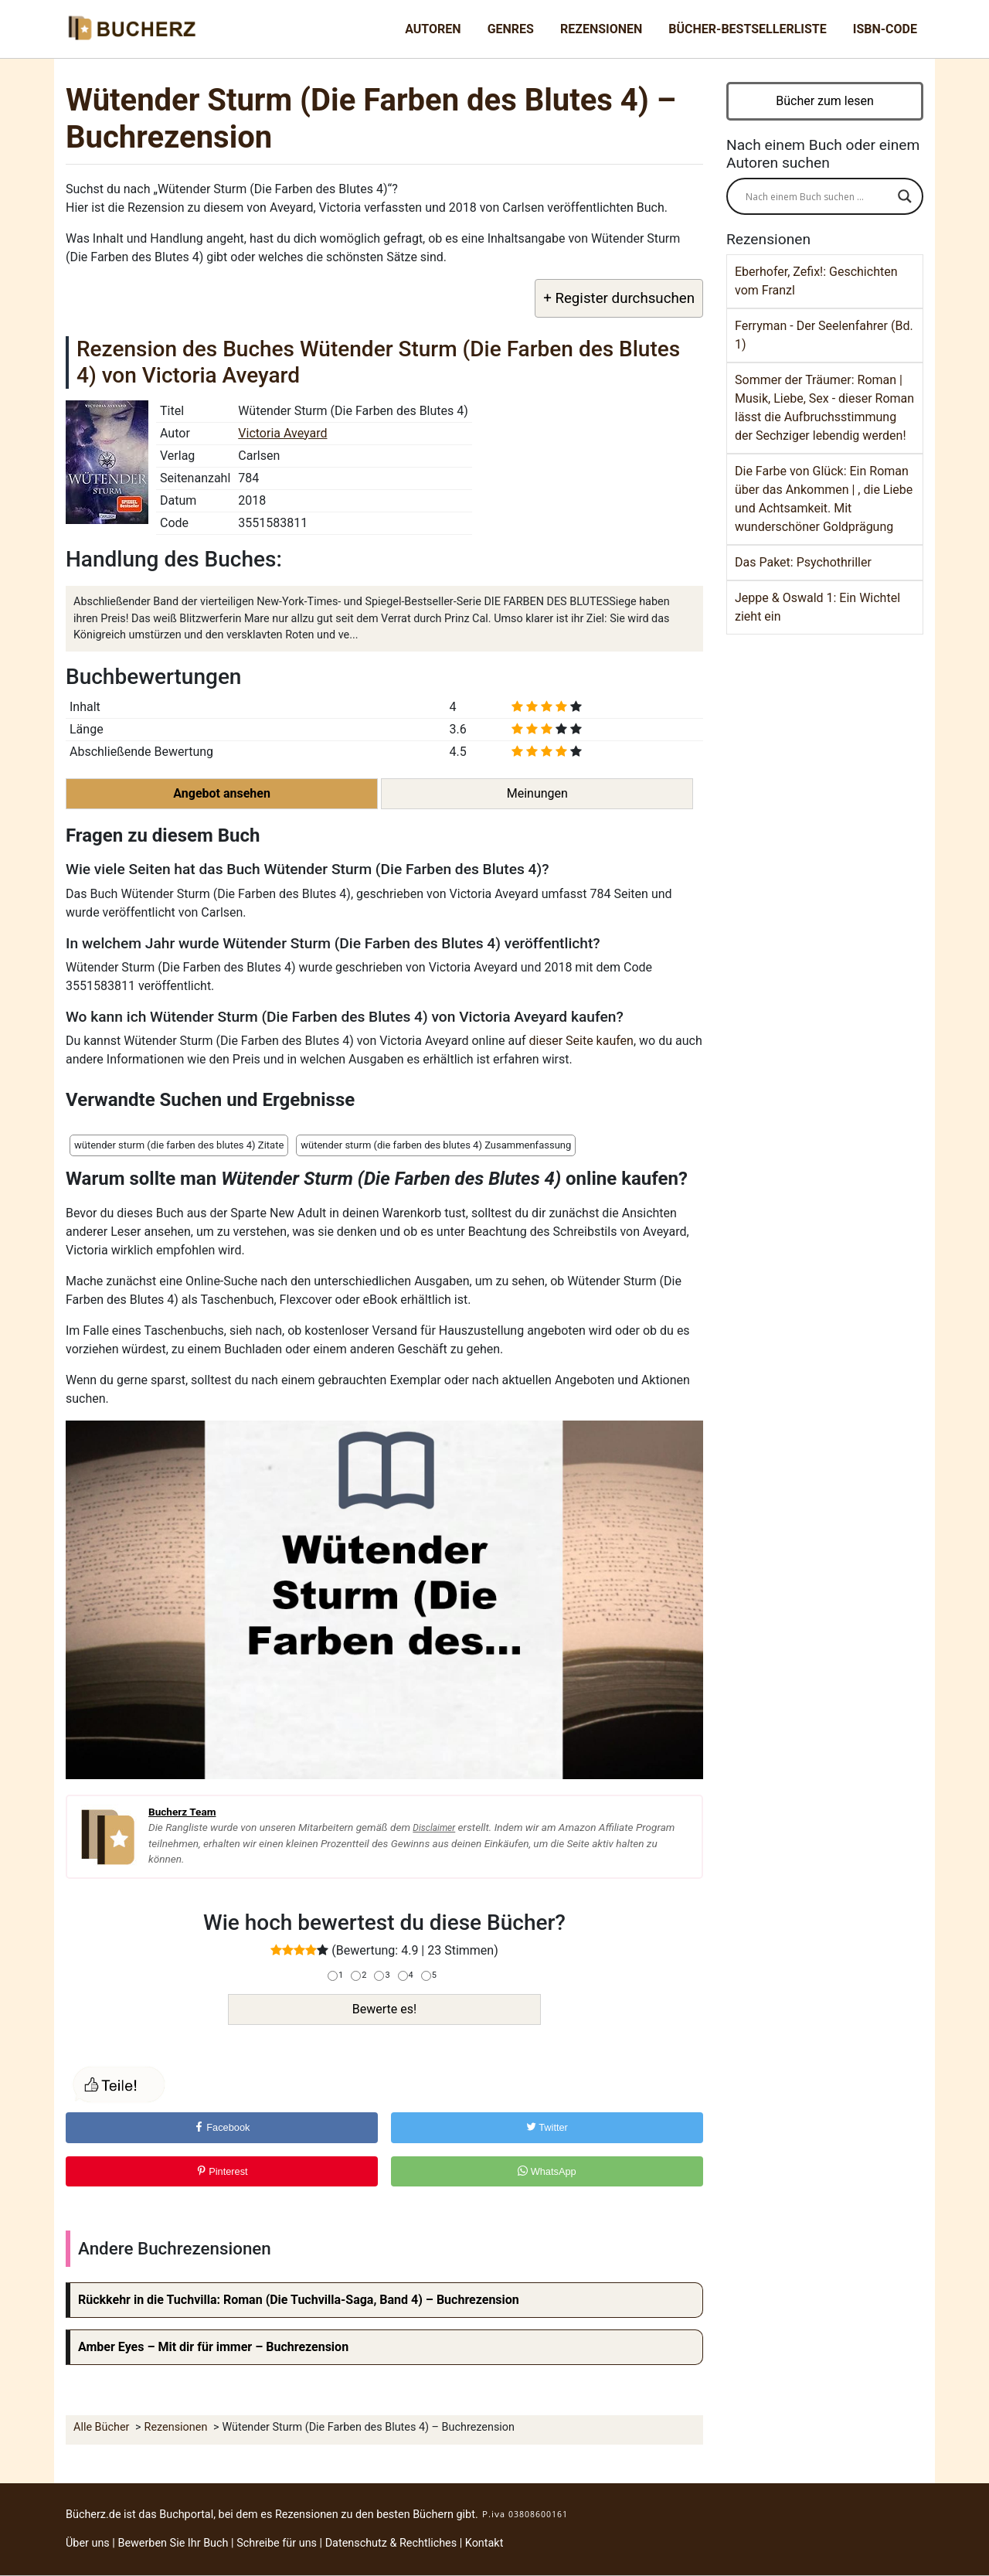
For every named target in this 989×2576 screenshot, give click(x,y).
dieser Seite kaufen (581, 1040)
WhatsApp (547, 2171)
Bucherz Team (182, 1811)
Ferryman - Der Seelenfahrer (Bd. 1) (824, 335)
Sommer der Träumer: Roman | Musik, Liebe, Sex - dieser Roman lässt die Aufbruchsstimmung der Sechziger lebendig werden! (824, 408)
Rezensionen (601, 29)
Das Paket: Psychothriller (803, 562)
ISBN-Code (885, 29)
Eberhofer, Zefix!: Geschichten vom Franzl (816, 281)
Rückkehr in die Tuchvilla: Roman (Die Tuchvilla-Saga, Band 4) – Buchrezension (298, 2299)
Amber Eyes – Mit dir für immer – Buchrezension (213, 2346)
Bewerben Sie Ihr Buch (172, 2543)
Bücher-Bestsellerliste (747, 29)
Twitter (547, 2127)
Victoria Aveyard (282, 433)
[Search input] (818, 196)
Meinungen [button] (537, 793)
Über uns (88, 2543)
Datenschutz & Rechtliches (391, 2543)
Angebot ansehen (221, 793)
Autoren (433, 29)
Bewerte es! (384, 2009)
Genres (511, 29)
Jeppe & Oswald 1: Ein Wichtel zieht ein (817, 607)
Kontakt (484, 2543)
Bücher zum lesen (825, 101)
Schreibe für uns (276, 2543)
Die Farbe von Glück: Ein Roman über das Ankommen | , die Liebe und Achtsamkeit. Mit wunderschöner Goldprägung (824, 499)
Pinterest (222, 2171)
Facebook (222, 2127)
